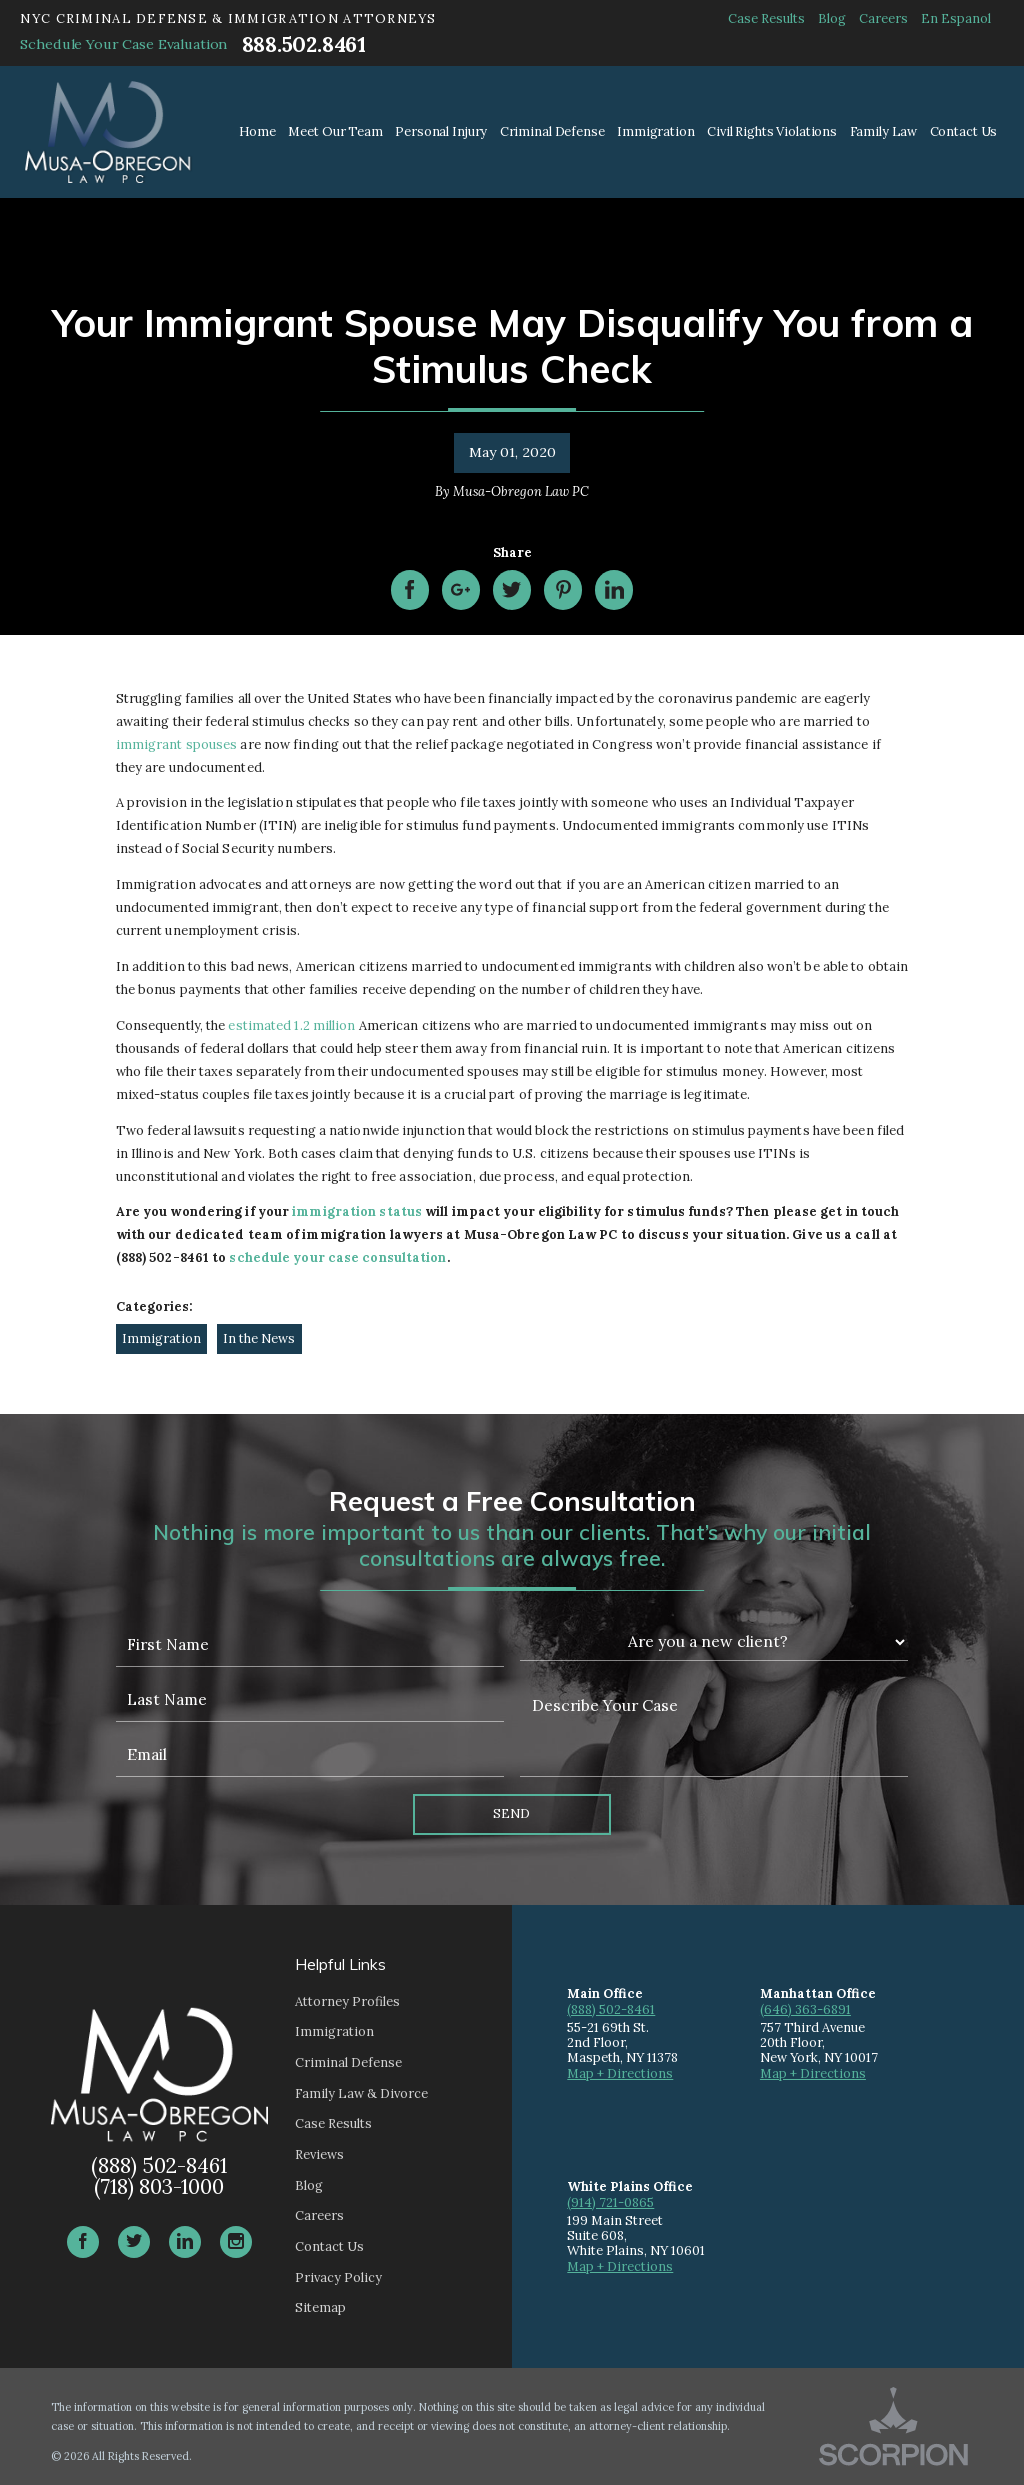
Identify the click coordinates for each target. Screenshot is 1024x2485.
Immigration (161, 1338)
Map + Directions (620, 2073)
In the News (259, 1338)
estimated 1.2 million (291, 1025)
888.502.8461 (304, 44)
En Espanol (956, 18)
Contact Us (329, 2246)
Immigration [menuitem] (656, 131)
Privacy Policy (338, 2277)
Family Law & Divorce (361, 2093)
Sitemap (320, 2307)
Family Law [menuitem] (884, 131)
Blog (832, 18)
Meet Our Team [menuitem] (335, 131)
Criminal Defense (348, 2062)
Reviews (319, 2154)
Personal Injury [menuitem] (441, 131)
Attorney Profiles (347, 2001)
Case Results (766, 18)
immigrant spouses (177, 744)
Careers (883, 18)
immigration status (357, 1211)
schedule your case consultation (337, 1257)
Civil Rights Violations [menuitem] (772, 131)
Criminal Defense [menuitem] (552, 131)
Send (511, 1813)
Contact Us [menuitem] (964, 131)
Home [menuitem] (258, 131)
